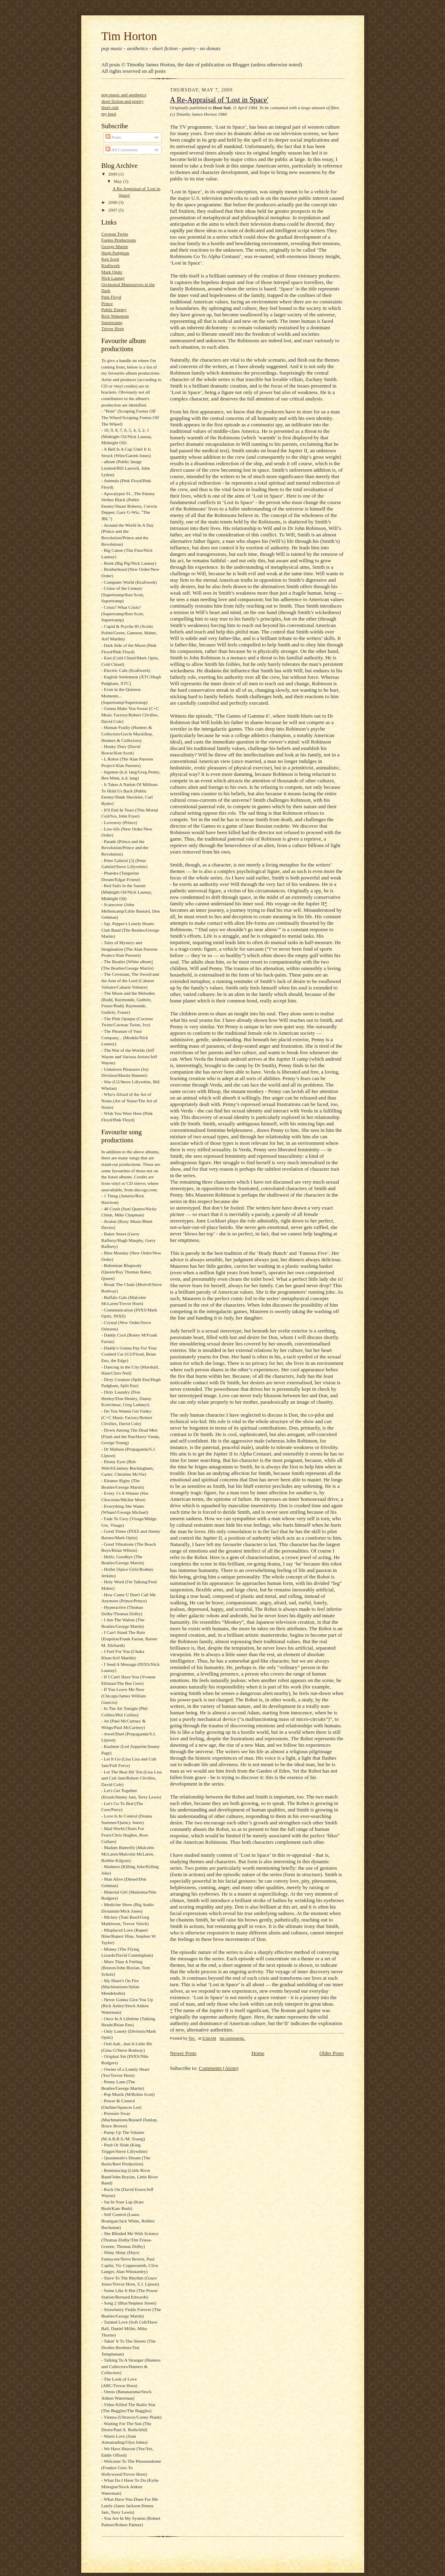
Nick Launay (113, 277)
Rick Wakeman (115, 316)
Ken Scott (110, 258)
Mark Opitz (111, 271)
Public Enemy (114, 309)
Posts (113, 137)
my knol (108, 113)
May (118, 181)
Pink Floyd (111, 296)
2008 (113, 202)
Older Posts (331, 2053)
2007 (113, 210)
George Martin (114, 246)
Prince (107, 303)
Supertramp (111, 322)
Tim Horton (129, 36)
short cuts (110, 107)
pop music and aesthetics (123, 94)
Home (257, 2053)
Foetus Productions (118, 239)
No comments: (232, 2038)
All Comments (121, 149)
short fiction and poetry (122, 101)
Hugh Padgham (115, 252)
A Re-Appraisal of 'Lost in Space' (219, 100)
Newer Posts (183, 2053)
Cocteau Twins (114, 233)
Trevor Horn (112, 328)
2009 (113, 174)
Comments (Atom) (218, 2068)
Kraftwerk (110, 265)
